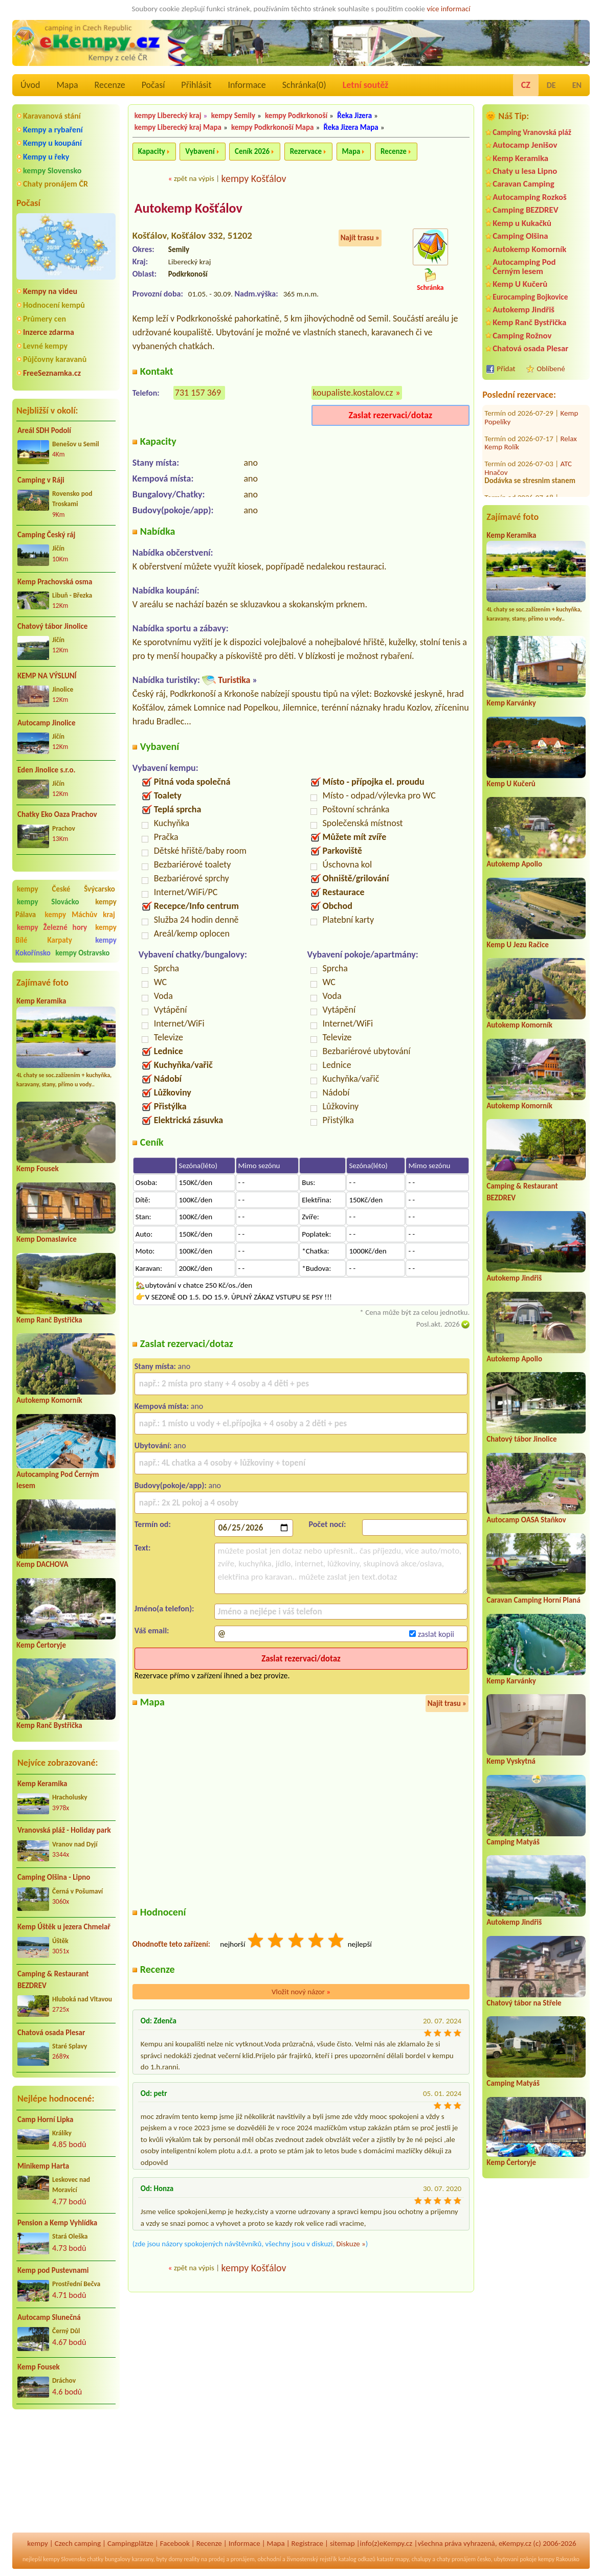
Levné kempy (45, 346)
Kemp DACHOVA (42, 1564)
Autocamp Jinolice (46, 722)
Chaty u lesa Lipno (525, 171)
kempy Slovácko (48, 901)
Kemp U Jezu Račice (517, 944)
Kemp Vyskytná (511, 1761)
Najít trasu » (360, 237)
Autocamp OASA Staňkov (526, 1519)
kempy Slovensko (52, 170)
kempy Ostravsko (82, 953)
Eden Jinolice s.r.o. (46, 769)
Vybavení (199, 151)
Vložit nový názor (301, 1991)
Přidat (506, 368)
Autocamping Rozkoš (530, 197)
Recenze (110, 84)
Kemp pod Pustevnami (52, 2270)
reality (192, 2559)
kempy (37, 2543)
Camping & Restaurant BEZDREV (52, 1979)
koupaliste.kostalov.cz (353, 392)
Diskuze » (351, 2243)
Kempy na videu (50, 291)
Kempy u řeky (46, 157)
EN (577, 85)
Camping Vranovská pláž (532, 132)
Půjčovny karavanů (54, 359)
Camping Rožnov (522, 335)
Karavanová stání (52, 116)
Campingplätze (130, 2543)
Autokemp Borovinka (516, 454)
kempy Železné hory (52, 927)
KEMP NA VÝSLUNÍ (47, 675)
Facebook (175, 2543)
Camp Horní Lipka (45, 2119)
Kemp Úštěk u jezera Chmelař (63, 1926)
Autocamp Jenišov (525, 145)
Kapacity (151, 151)
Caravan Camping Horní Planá (533, 1600)
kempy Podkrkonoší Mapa (272, 127)
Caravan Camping (523, 183)
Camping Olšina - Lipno (53, 1877)
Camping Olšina (520, 236)
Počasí (153, 84)
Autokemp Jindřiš (523, 309)
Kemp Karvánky (511, 703)
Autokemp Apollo (514, 864)
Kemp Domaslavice (46, 1239)
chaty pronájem (456, 2559)
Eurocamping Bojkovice (530, 297)
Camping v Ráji (40, 480)
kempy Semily (233, 115)
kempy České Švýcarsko (66, 889)
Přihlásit (196, 84)
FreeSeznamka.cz (52, 373)
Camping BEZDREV (525, 209)
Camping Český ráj (46, 534)
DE (551, 85)
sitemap (342, 2543)
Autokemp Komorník (49, 1400)
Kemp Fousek (37, 1168)
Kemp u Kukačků (522, 223)
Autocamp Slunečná (49, 2317)
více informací (448, 8)
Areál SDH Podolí (44, 430)
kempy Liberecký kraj (168, 115)
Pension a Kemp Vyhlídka (57, 2222)
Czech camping (78, 2543)
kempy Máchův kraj (79, 914)
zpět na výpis (194, 178)
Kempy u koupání (52, 143)
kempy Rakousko (558, 2559)
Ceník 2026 (252, 151)
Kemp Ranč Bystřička (49, 1320)
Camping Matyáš (513, 1841)
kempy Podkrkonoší (296, 115)
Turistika (234, 680)
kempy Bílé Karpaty (66, 934)
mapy (402, 2559)
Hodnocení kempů (54, 305)
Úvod (30, 84)
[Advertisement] (66, 2472)
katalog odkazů (356, 2559)
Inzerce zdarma (48, 332)
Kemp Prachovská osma (54, 581)
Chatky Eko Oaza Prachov (57, 814)
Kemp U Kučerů (520, 284)
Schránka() (304, 84)
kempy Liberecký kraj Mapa (178, 127)
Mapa (67, 84)
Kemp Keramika (41, 1001)
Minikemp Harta (43, 2166)
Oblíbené (551, 368)
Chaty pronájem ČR (55, 184)
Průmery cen (44, 319)
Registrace (307, 2543)
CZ (525, 84)
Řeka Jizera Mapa (350, 127)
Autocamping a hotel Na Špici (529, 487)
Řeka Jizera (354, 115)
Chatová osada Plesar (51, 2032)
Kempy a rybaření (53, 129)
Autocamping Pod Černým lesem (524, 266)
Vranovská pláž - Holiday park (64, 1830)
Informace (246, 84)
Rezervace (306, 151)
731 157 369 (198, 392)
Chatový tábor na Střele (523, 2003)
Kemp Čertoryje (41, 1645)
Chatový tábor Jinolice (52, 626)
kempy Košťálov (253, 178)
